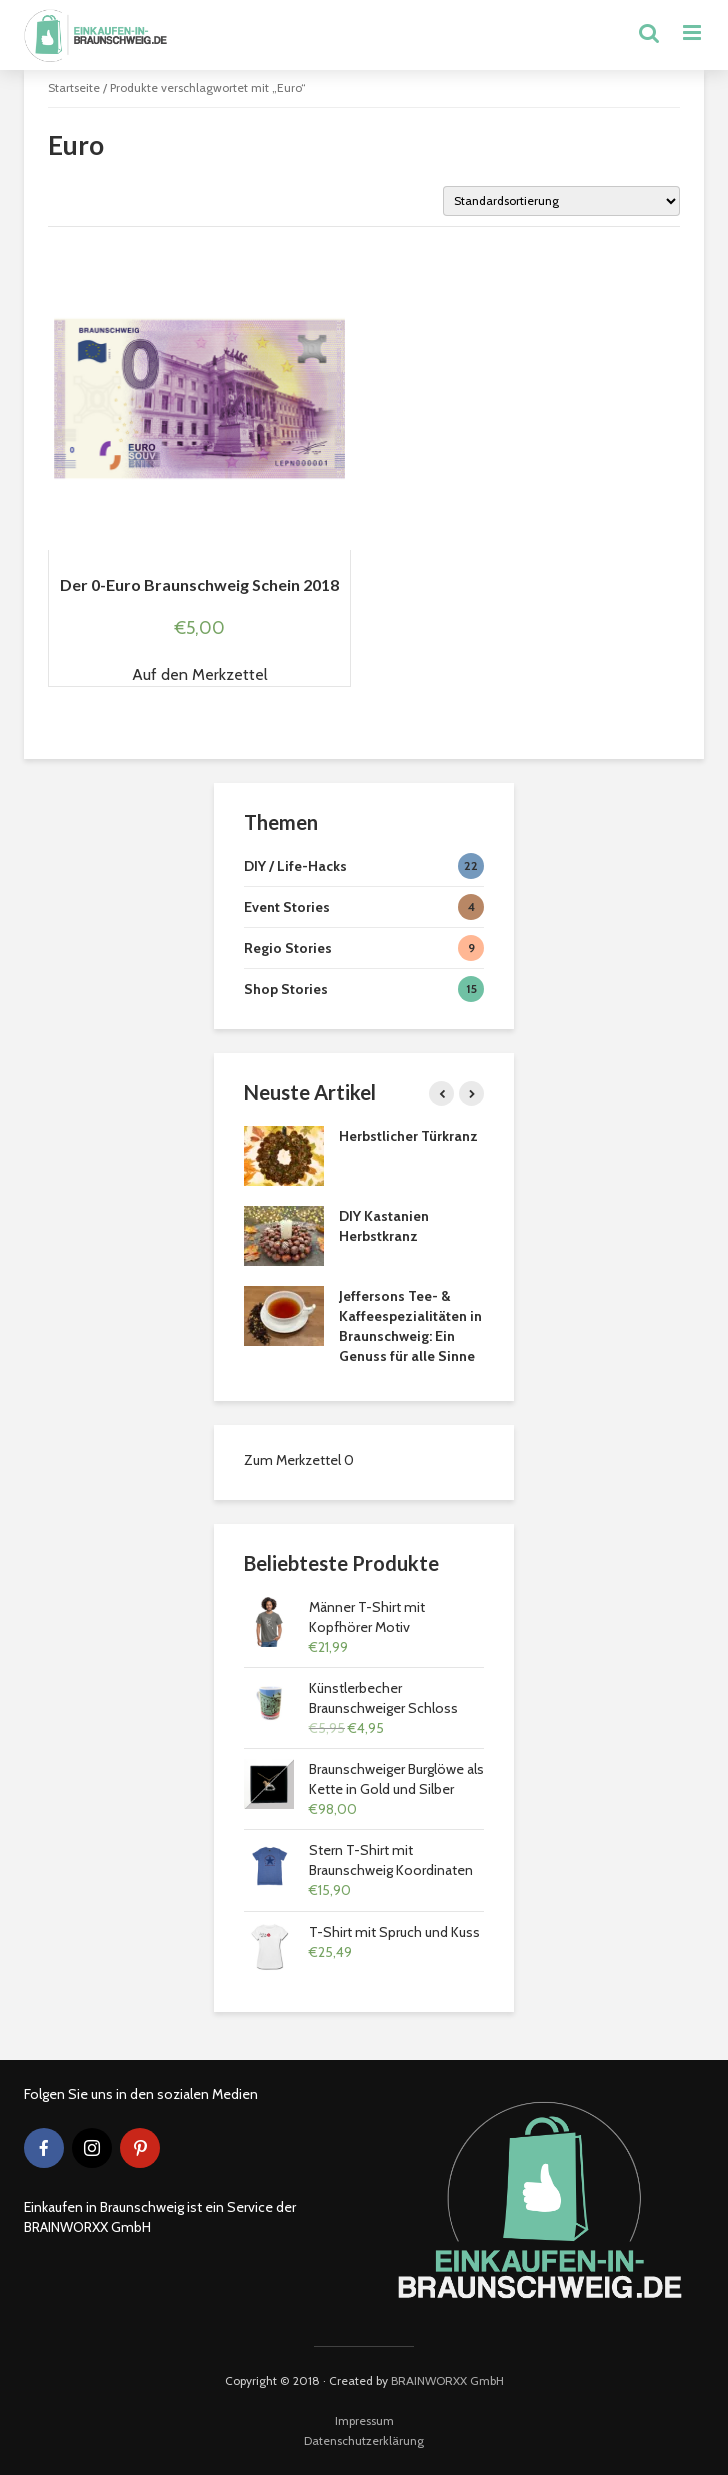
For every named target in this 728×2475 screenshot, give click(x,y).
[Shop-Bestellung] (561, 201)
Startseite (74, 87)
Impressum (364, 2420)
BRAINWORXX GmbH (447, 2380)
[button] (200, 675)
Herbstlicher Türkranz (408, 1136)
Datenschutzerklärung (364, 2440)
